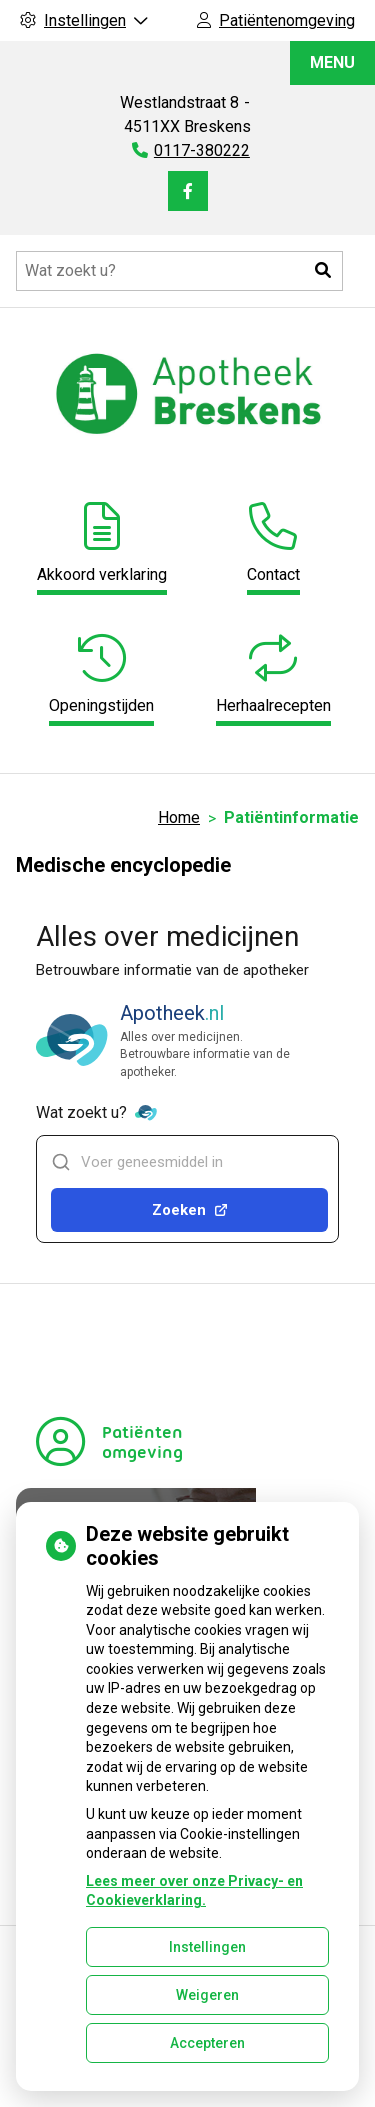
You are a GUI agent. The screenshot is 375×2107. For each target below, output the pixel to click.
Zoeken (190, 1210)
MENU (332, 62)
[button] (323, 271)
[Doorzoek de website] (179, 271)
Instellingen (207, 1947)
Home (179, 817)
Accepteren (207, 2043)
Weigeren (207, 1995)
